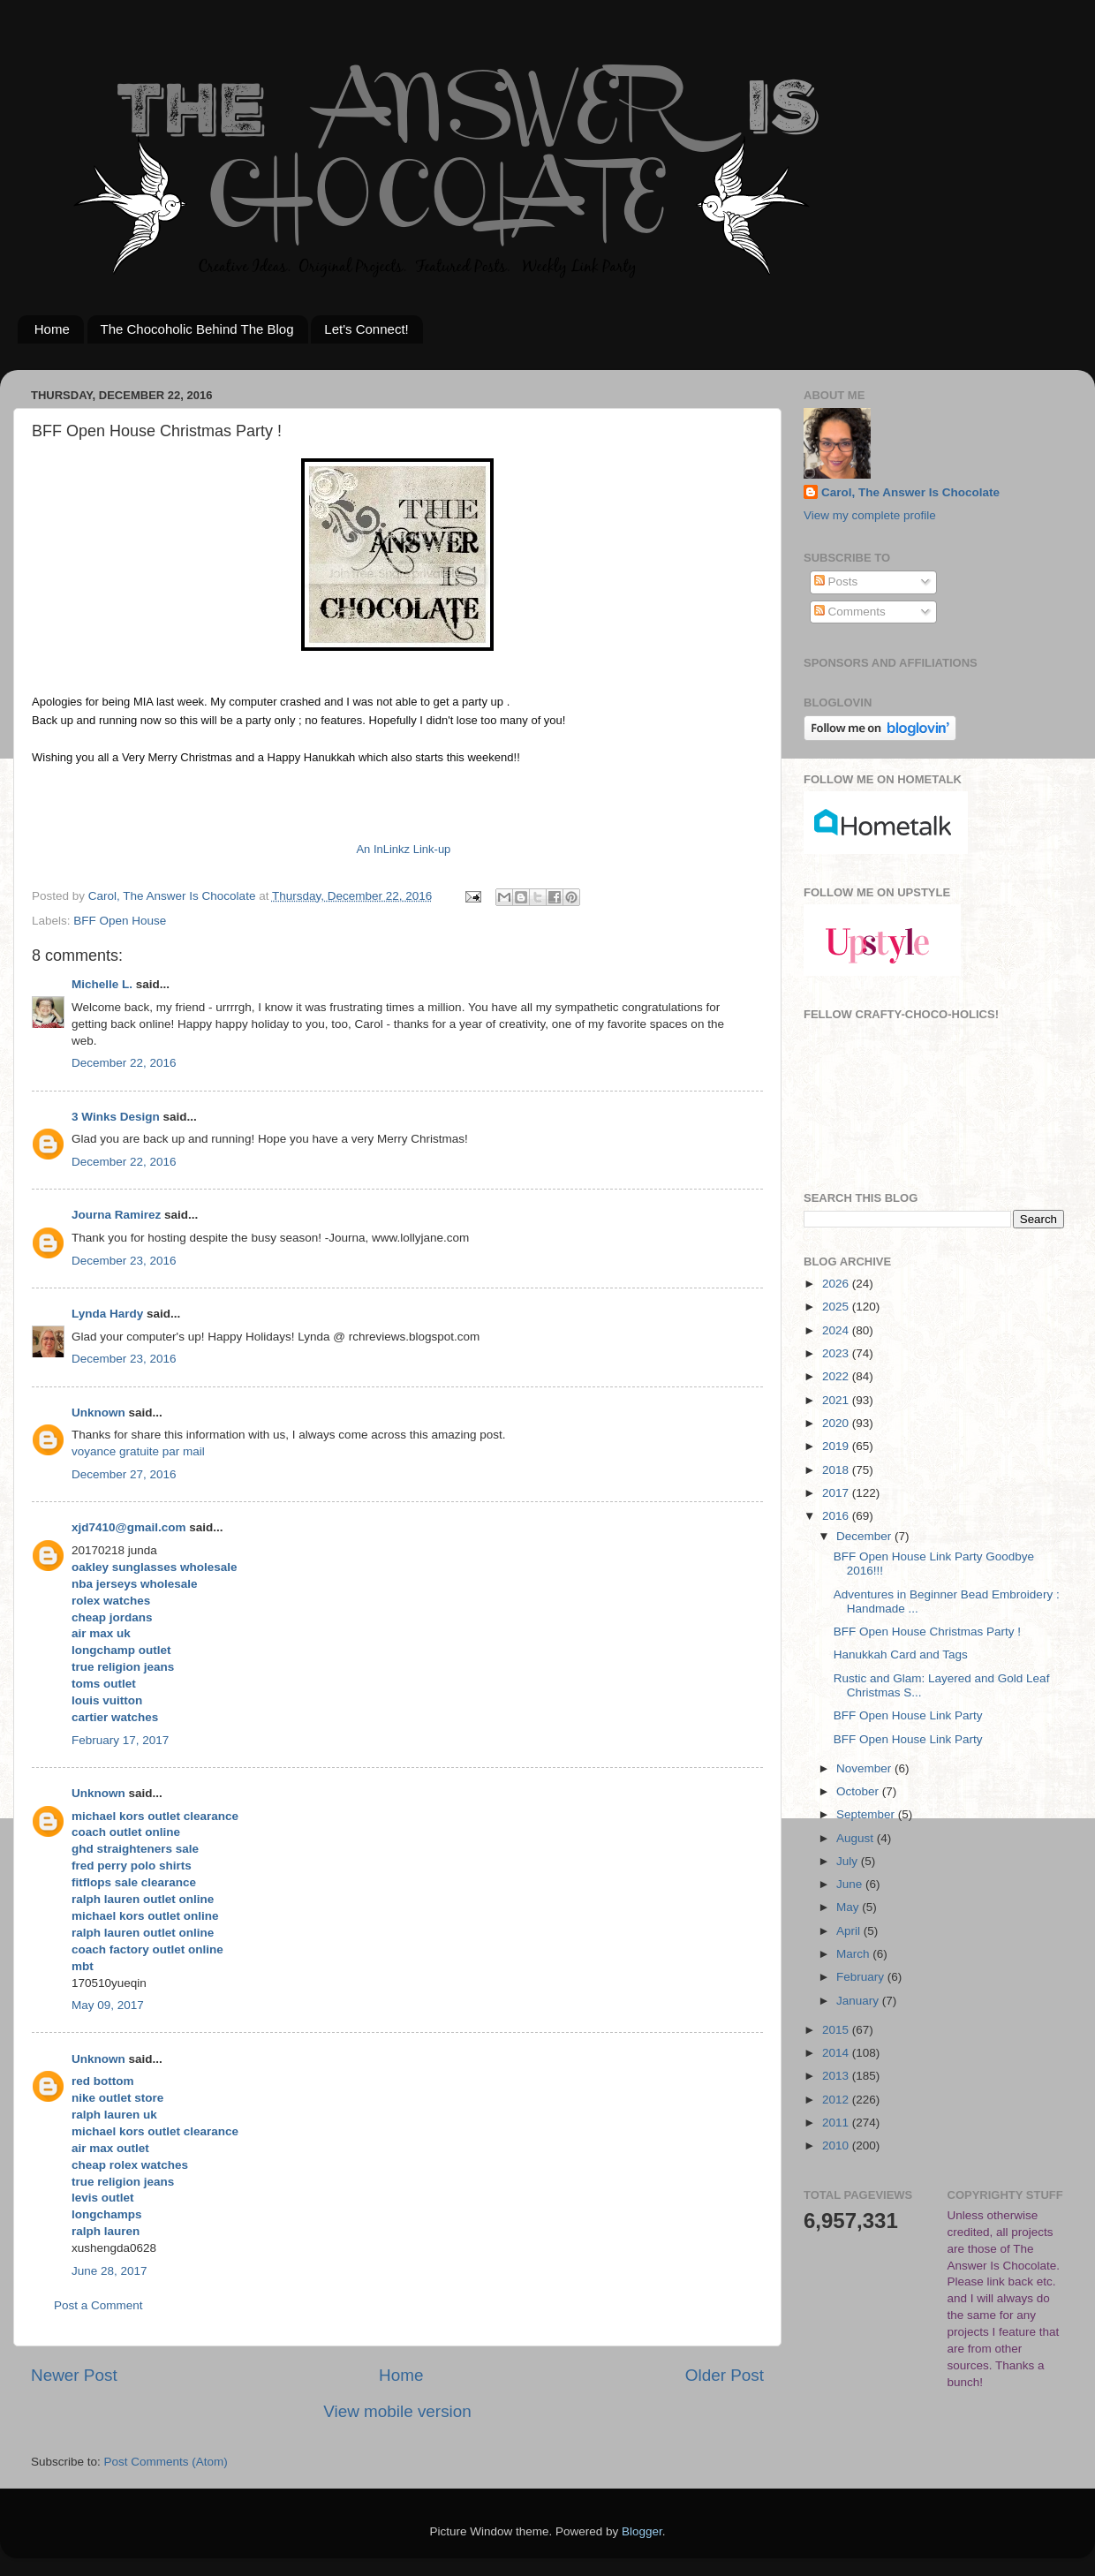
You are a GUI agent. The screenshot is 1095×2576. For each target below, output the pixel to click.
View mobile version (397, 2411)
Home (52, 328)
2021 (837, 1400)
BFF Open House (119, 920)
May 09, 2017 (108, 2005)
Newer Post (74, 2375)
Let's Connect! (366, 328)
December (865, 1536)
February (861, 1976)
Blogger (642, 2531)
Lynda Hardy (107, 1313)
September (867, 1814)
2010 (837, 2145)
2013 (837, 2075)
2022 (837, 1376)
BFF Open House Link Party (908, 1715)
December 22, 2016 (124, 1062)
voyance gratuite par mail (138, 1451)
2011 (837, 2122)
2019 (837, 1446)
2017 (837, 1493)
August (856, 1838)
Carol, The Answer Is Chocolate (910, 492)
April (850, 1931)
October (859, 1791)
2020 (837, 1423)
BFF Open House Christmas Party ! (927, 1631)
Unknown (98, 1412)
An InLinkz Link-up (403, 849)
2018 (837, 1470)
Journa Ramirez (116, 1214)
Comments (850, 611)
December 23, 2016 (124, 1260)
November (865, 1768)
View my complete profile (870, 515)
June (850, 1884)
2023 (837, 1353)
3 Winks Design (116, 1116)
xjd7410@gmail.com (128, 1527)
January (859, 2000)
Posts (836, 581)
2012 (837, 2099)
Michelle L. (102, 984)
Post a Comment (98, 2305)
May (849, 1907)
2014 (837, 2052)
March (854, 1953)
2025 (837, 1306)
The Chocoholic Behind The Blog (197, 328)
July (848, 1861)
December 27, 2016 (124, 1474)
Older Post (724, 2375)
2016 (837, 1515)
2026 (837, 1283)
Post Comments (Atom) (166, 2461)
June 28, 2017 (109, 2271)
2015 (837, 2029)
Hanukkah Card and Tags (901, 1654)
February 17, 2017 (120, 1740)
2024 (837, 1330)
